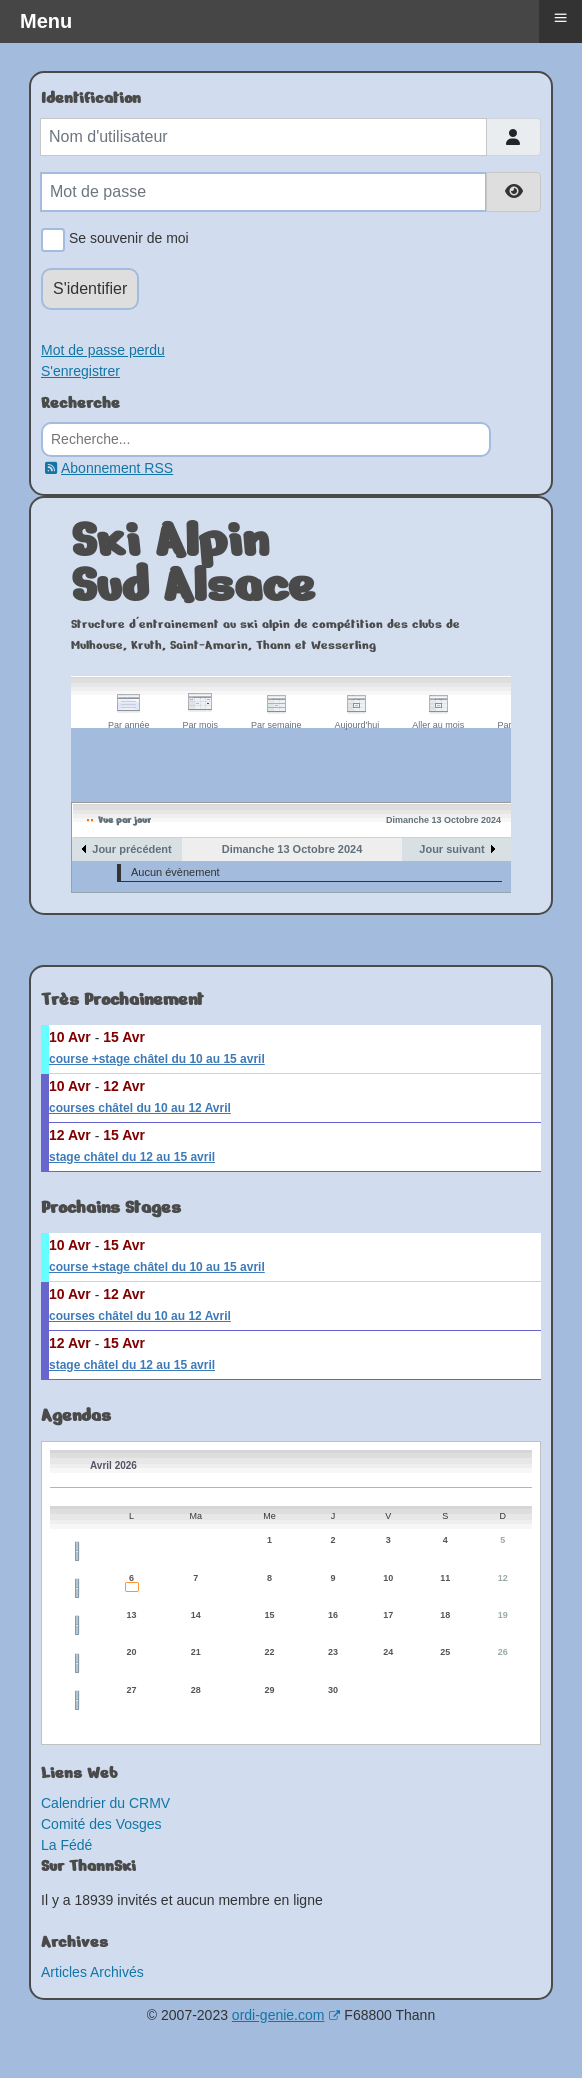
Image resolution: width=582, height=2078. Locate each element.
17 (388, 1615)
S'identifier (90, 288)
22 (270, 1652)
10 (388, 1578)
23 (333, 1652)
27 (132, 1690)
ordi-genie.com (286, 2015)
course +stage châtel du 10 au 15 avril (157, 1059)
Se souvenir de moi (125, 240)
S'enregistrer (80, 371)
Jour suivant (451, 849)
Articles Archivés (92, 1972)
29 (270, 1690)
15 (270, 1615)
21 (196, 1652)
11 (445, 1578)
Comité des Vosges (101, 1824)
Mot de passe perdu (103, 350)
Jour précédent (131, 849)
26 (503, 1652)
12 (503, 1578)
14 (196, 1615)
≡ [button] (560, 17)
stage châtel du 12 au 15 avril (132, 1157)
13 (132, 1615)
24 (388, 1652)
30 (333, 1690)
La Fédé (66, 1845)
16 (333, 1615)
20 (132, 1652)
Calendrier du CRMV (105, 1803)
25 (445, 1652)
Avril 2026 (113, 1465)
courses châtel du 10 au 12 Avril (140, 1108)
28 (196, 1690)
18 (445, 1615)
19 (503, 1615)
